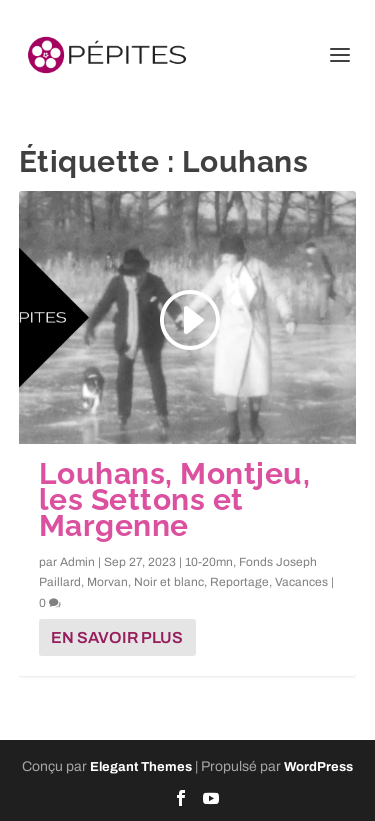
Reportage (239, 582)
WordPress (318, 767)
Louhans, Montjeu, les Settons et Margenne (175, 499)
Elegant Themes (141, 767)
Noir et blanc (169, 582)
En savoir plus (117, 637)
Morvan (107, 582)
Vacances (301, 582)
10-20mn (209, 562)
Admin (77, 562)
